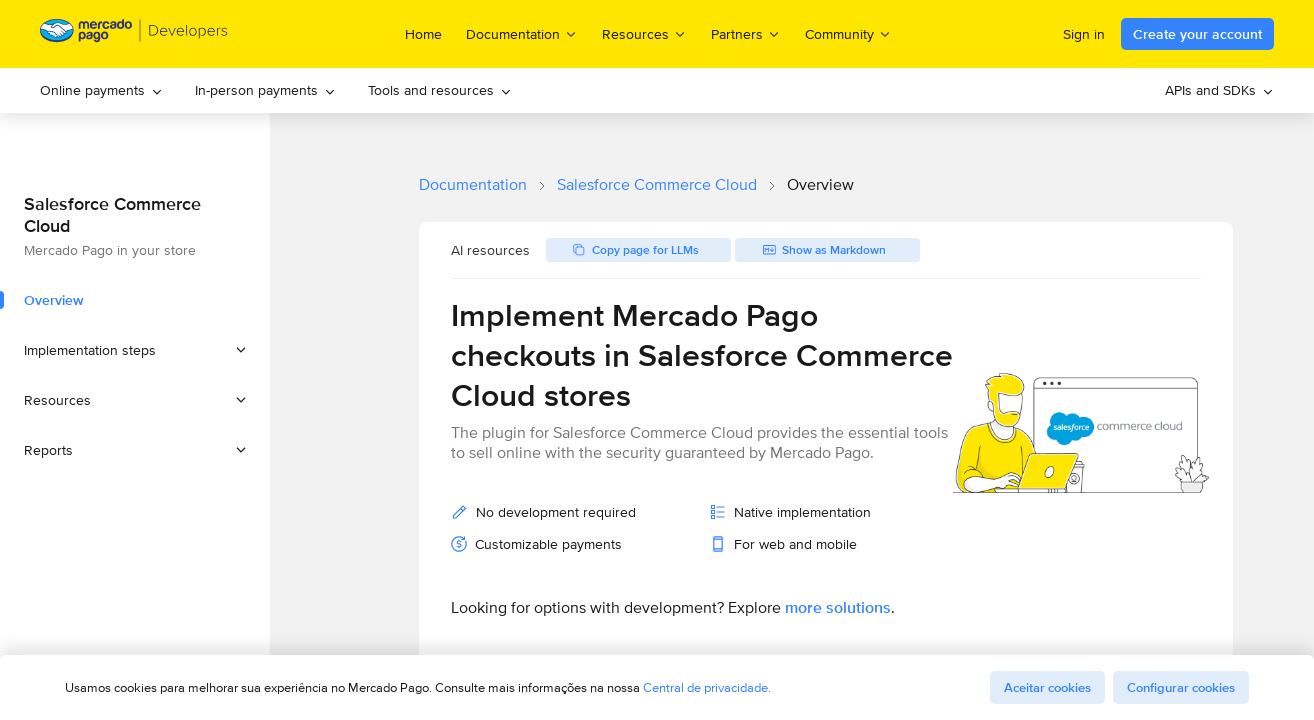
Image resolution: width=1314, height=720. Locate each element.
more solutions (838, 607)
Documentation (473, 184)
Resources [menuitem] (644, 33)
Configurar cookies (1181, 687)
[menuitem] (101, 90)
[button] (135, 350)
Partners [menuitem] (746, 33)
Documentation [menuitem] (522, 33)
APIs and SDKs (1219, 90)
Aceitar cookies (1047, 687)
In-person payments (265, 90)
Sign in (1084, 34)
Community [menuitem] (848, 33)
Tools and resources (440, 90)
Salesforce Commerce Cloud (657, 184)
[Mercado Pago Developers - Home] (134, 34)
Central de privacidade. (707, 687)
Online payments (101, 90)
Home (423, 34)
